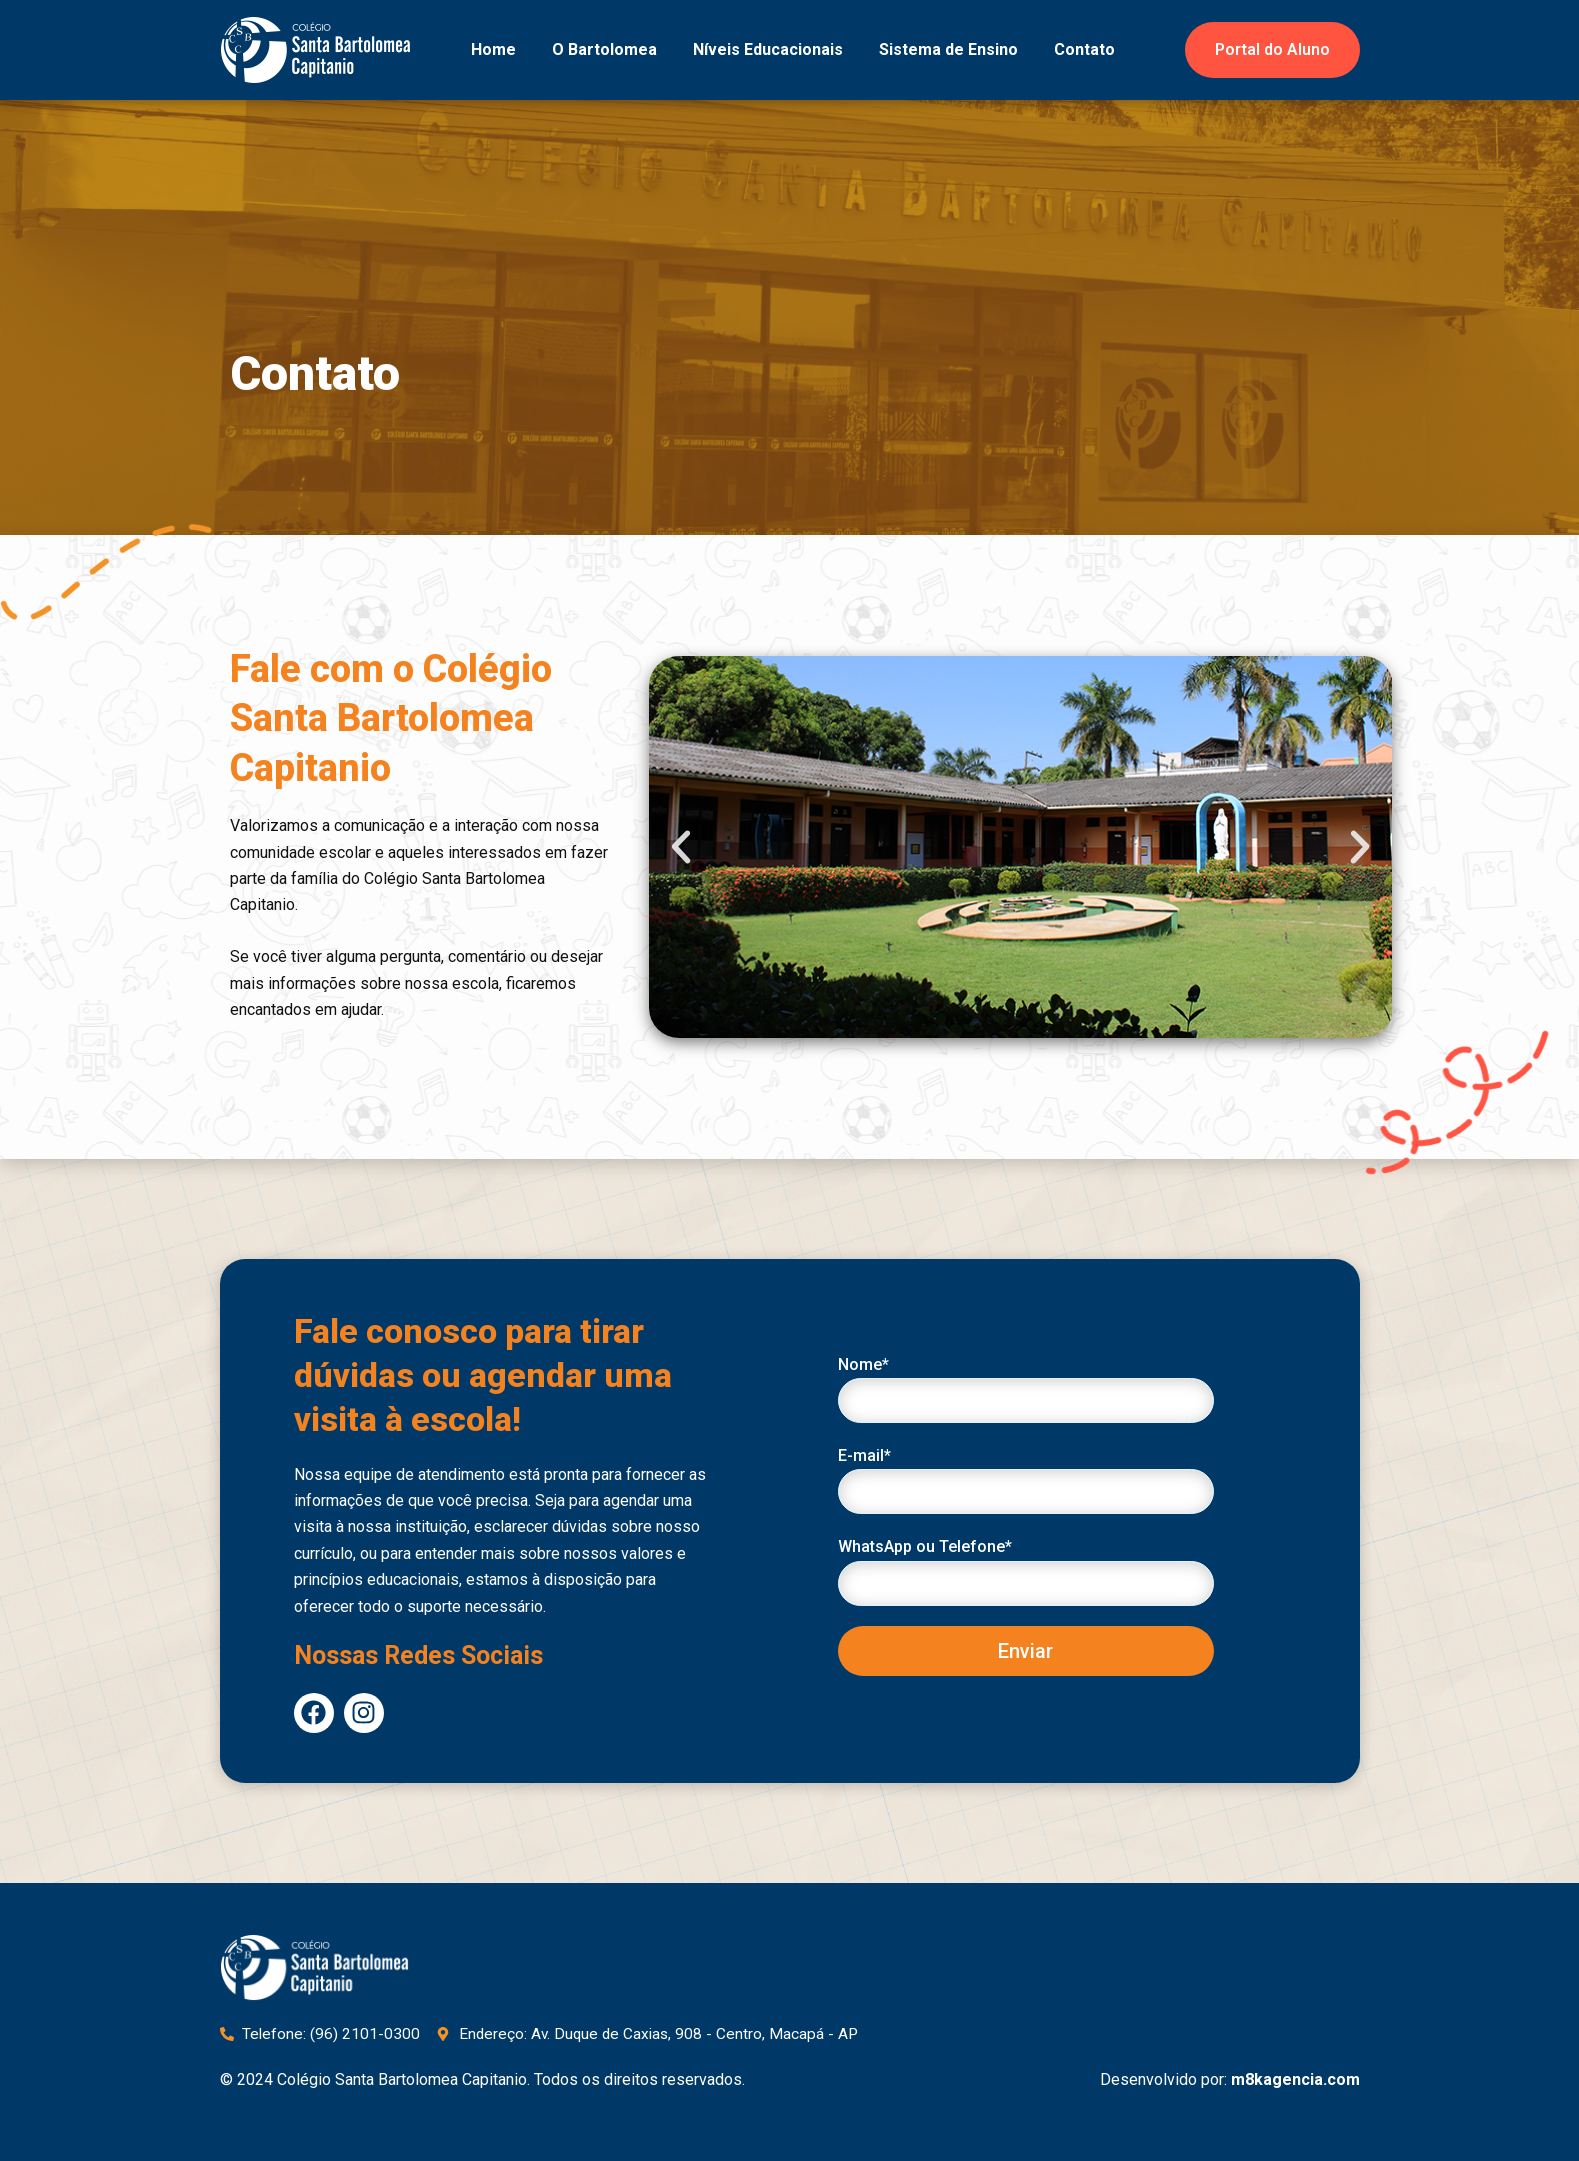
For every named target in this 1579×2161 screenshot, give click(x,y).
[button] (681, 847)
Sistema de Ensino (948, 49)
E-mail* (1026, 1480)
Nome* (1026, 1389)
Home (493, 49)
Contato (1084, 49)
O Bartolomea (604, 49)
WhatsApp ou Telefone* (1026, 1571)
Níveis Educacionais (768, 49)
